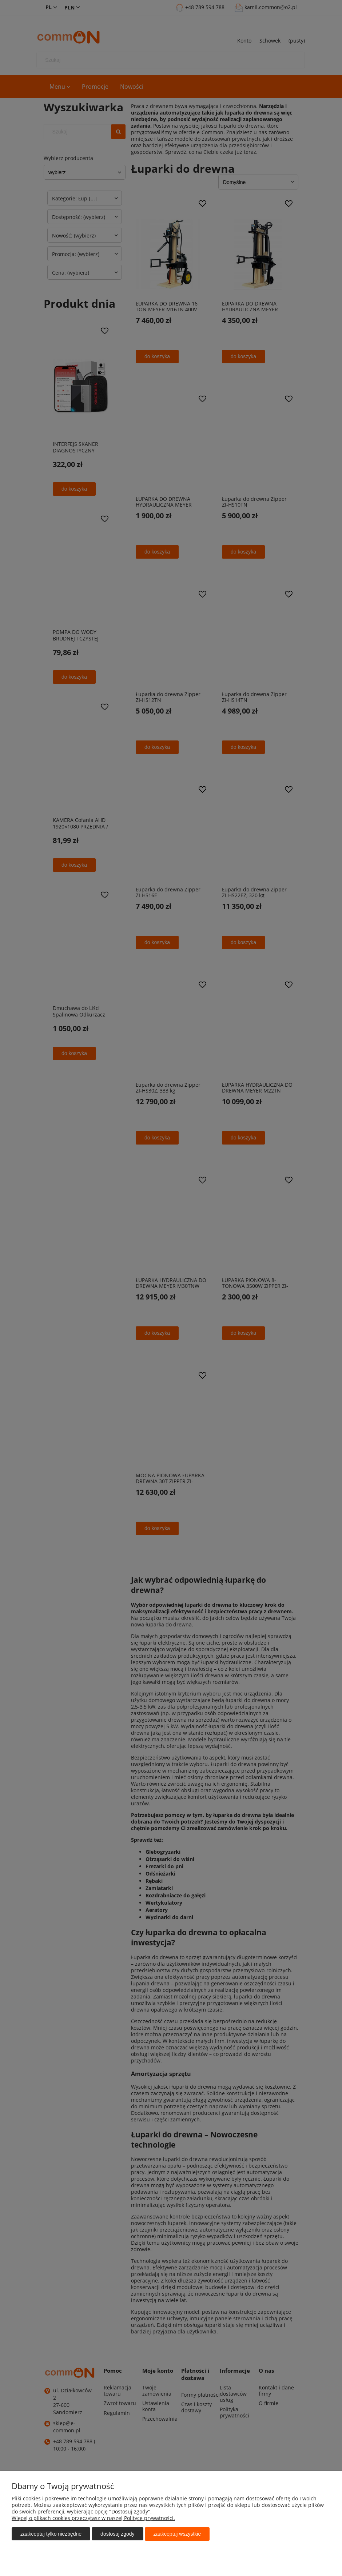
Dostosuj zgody (117, 2534)
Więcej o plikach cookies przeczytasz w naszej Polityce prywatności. (93, 2518)
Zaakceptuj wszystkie (177, 2534)
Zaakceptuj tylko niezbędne (50, 2534)
